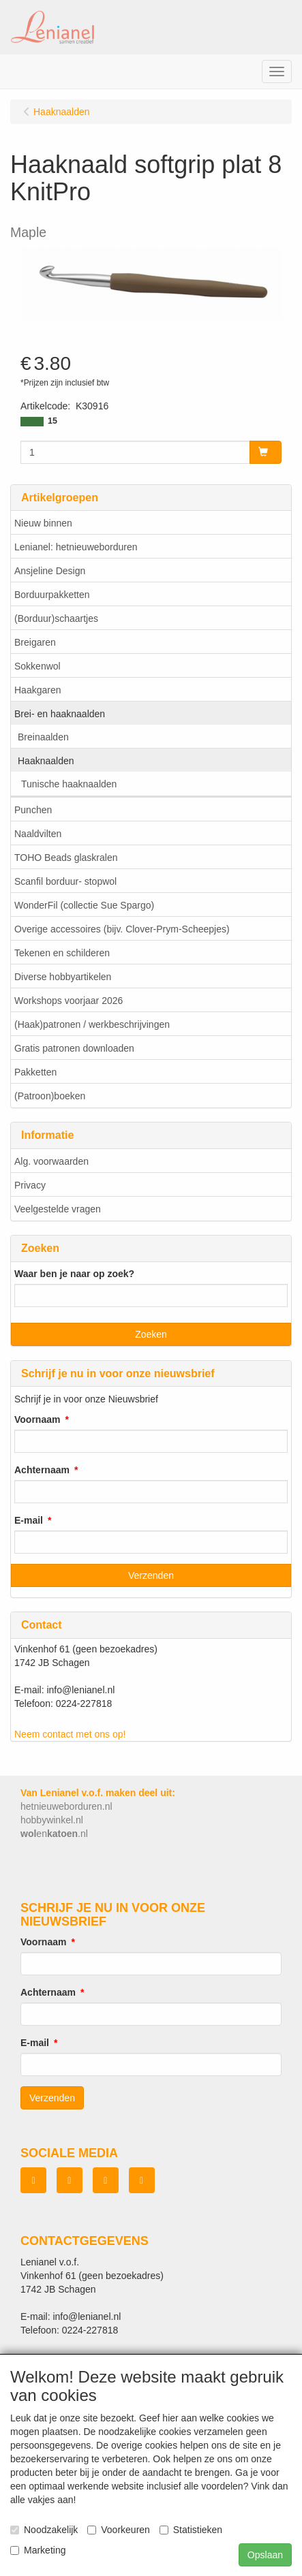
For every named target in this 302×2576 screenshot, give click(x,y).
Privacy (30, 1185)
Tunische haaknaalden (69, 784)
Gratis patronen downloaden (74, 1048)
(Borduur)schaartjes (56, 618)
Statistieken (191, 2529)
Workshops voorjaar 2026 (68, 1000)
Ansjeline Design (49, 570)
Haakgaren (37, 690)
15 (52, 421)
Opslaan (265, 2554)
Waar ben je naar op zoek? (74, 1273)
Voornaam (37, 1419)
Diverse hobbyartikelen (62, 976)
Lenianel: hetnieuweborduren (76, 546)
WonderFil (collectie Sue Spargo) (84, 905)
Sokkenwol (37, 666)
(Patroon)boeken (49, 1095)
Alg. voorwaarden (51, 1161)
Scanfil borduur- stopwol (65, 881)
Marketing (37, 2550)
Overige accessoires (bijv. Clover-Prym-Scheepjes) (122, 929)
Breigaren (35, 642)
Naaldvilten (37, 833)
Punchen (33, 809)
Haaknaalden (46, 760)
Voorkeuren (118, 2529)
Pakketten (35, 1072)
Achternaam (42, 1469)
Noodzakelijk (44, 2529)
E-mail (28, 1520)
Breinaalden (43, 737)
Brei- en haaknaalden (59, 713)
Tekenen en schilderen (62, 952)
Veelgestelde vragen (57, 1209)
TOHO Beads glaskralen (65, 857)
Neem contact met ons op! (69, 1734)
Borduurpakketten (52, 594)
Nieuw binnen (43, 523)
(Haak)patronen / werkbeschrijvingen (92, 1024)
